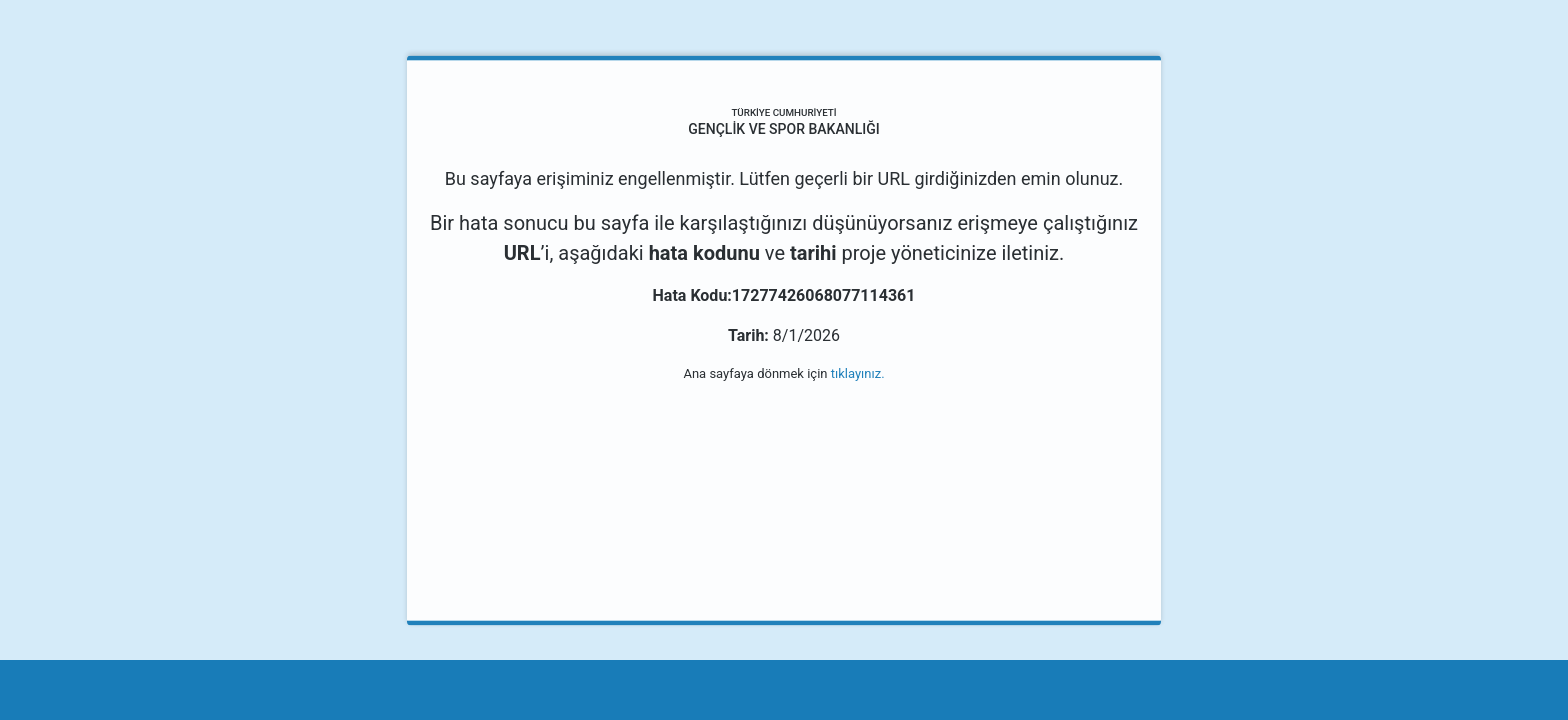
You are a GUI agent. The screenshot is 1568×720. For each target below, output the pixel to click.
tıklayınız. (858, 373)
